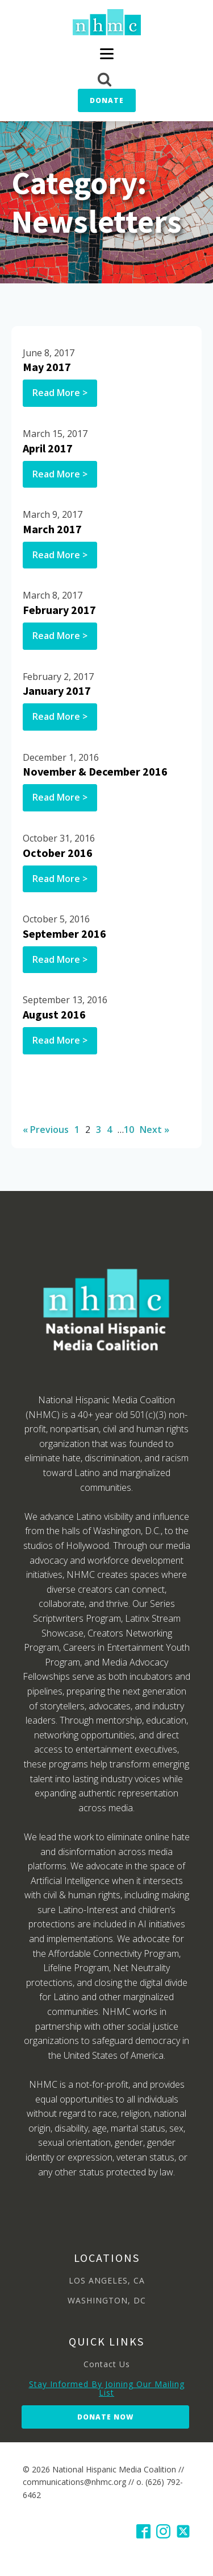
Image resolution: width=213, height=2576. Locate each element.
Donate (107, 100)
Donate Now (105, 2417)
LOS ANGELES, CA (107, 2280)
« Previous (46, 1129)
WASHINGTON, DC (107, 2300)
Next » (154, 1129)
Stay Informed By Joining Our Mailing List (107, 2388)
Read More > (59, 392)
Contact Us (106, 2364)
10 (129, 1129)
